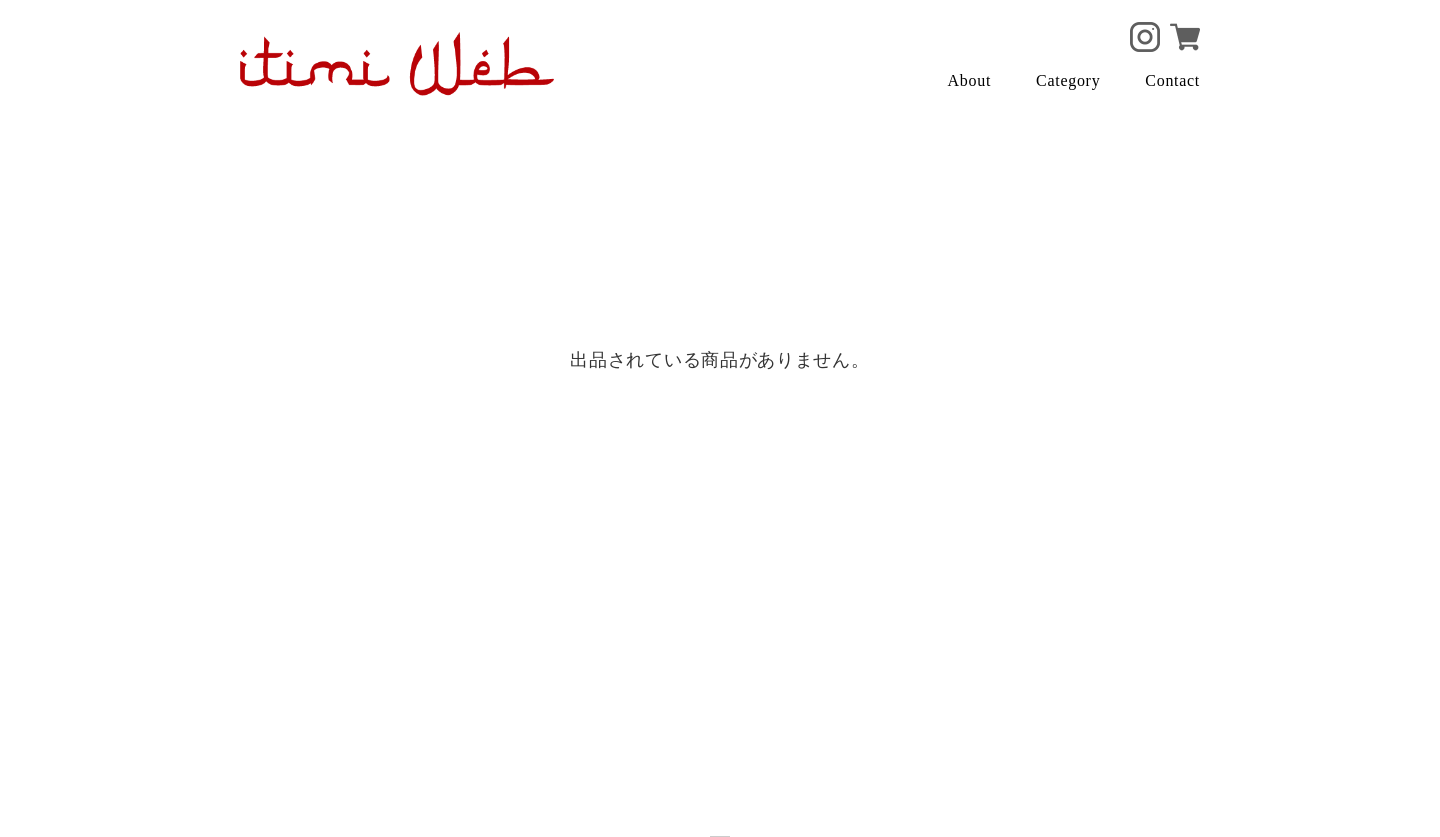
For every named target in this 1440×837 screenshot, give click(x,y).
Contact (1172, 80)
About (970, 80)
